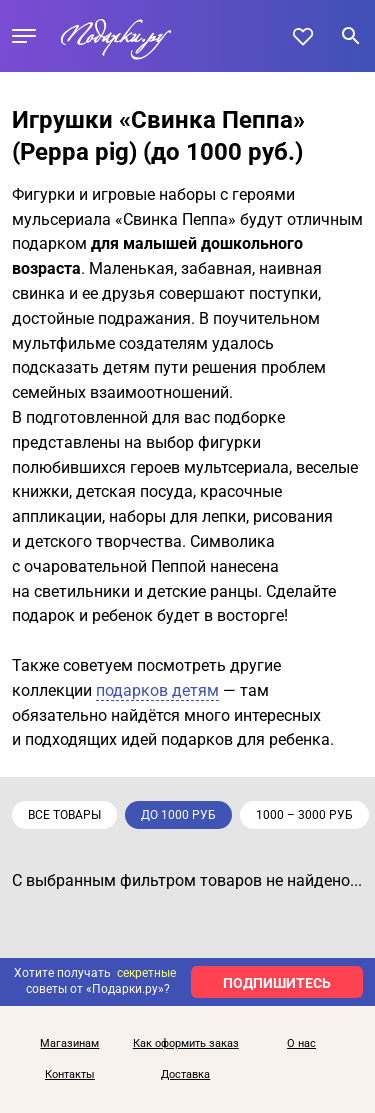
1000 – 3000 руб (304, 815)
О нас (301, 1044)
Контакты (70, 1075)
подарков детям (157, 690)
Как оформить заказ (186, 1044)
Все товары (64, 815)
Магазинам (69, 1044)
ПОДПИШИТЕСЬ (277, 983)
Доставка (185, 1075)
